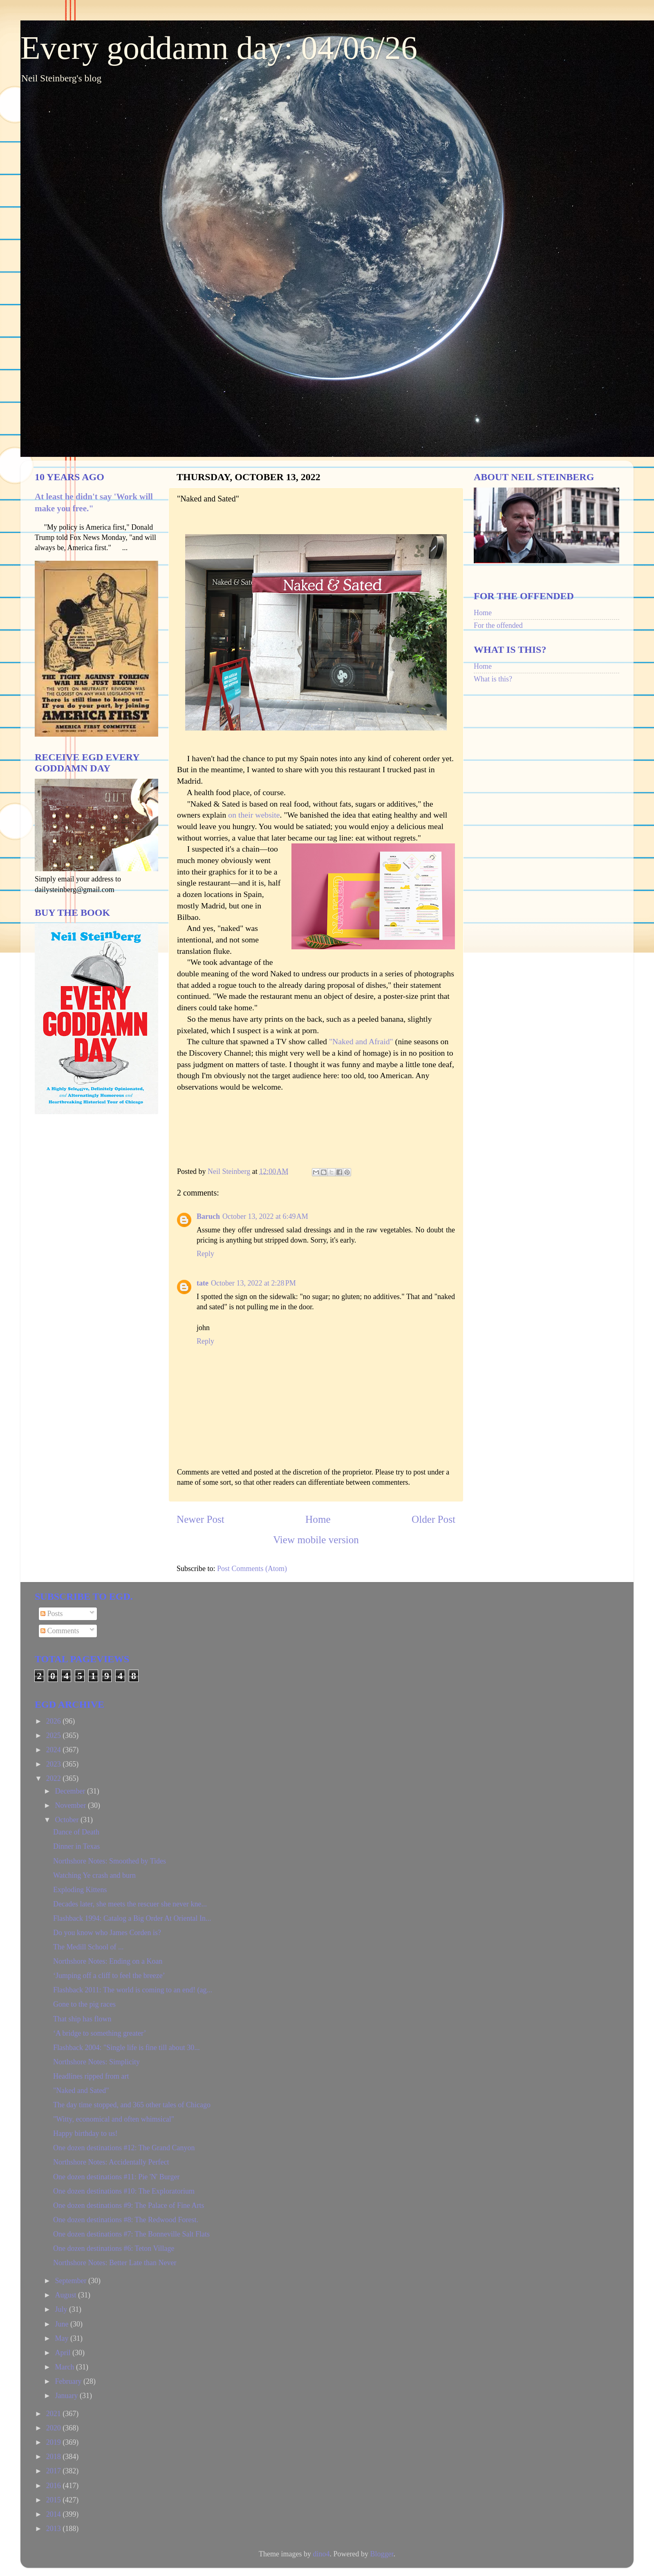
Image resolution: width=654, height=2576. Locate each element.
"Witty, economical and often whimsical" (113, 2119)
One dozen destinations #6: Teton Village (113, 2248)
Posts (51, 1613)
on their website (253, 814)
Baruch (208, 1216)
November (71, 1805)
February (69, 2381)
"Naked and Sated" (81, 2090)
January (67, 2396)
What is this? (493, 679)
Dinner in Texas (76, 1846)
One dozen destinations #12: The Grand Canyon (124, 2148)
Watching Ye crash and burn (94, 1875)
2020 (54, 2428)
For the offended (498, 625)
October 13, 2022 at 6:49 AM (265, 1216)
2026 (54, 1721)
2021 (54, 2414)
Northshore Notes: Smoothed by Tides (109, 1861)
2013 (54, 2528)
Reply (205, 1254)
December (71, 1791)
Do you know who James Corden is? (107, 1933)
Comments (59, 1631)
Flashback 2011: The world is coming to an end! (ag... (132, 1990)
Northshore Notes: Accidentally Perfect (111, 2162)
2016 (54, 2486)
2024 (54, 1750)
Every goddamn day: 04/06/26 (218, 48)
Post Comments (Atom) (252, 1568)
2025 (54, 1735)
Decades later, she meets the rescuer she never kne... (130, 1904)
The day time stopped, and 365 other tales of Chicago (132, 2105)
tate (202, 1283)
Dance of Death (76, 1832)
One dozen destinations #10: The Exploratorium (124, 2191)
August (66, 2295)
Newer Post (200, 1519)
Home (318, 1519)
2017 (54, 2471)
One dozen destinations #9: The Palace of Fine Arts (128, 2205)
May (62, 2338)
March (65, 2367)
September (71, 2281)
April (63, 2353)
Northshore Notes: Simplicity (96, 2062)
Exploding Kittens (80, 1890)
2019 (54, 2442)
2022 (54, 1778)
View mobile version (316, 1539)
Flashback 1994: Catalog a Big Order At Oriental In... (132, 1918)
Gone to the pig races (84, 2004)
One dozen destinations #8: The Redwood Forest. (125, 2220)
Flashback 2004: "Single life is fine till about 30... (126, 2047)
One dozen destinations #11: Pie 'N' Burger (116, 2177)
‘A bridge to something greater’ (99, 2033)
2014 (54, 2514)
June (62, 2324)
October (67, 1820)
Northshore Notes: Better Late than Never (114, 2263)
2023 (54, 1764)
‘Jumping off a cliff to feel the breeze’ (109, 1975)
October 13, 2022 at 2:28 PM (253, 1283)
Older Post (433, 1519)
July (62, 2309)
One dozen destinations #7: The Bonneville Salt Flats (131, 2234)
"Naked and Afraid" (361, 1041)
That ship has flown (82, 2019)
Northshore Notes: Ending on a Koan (107, 1961)
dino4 (321, 2554)
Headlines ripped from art (91, 2076)
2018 (54, 2456)
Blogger (381, 2554)
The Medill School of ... (88, 1947)
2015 (54, 2500)
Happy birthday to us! (85, 2133)
